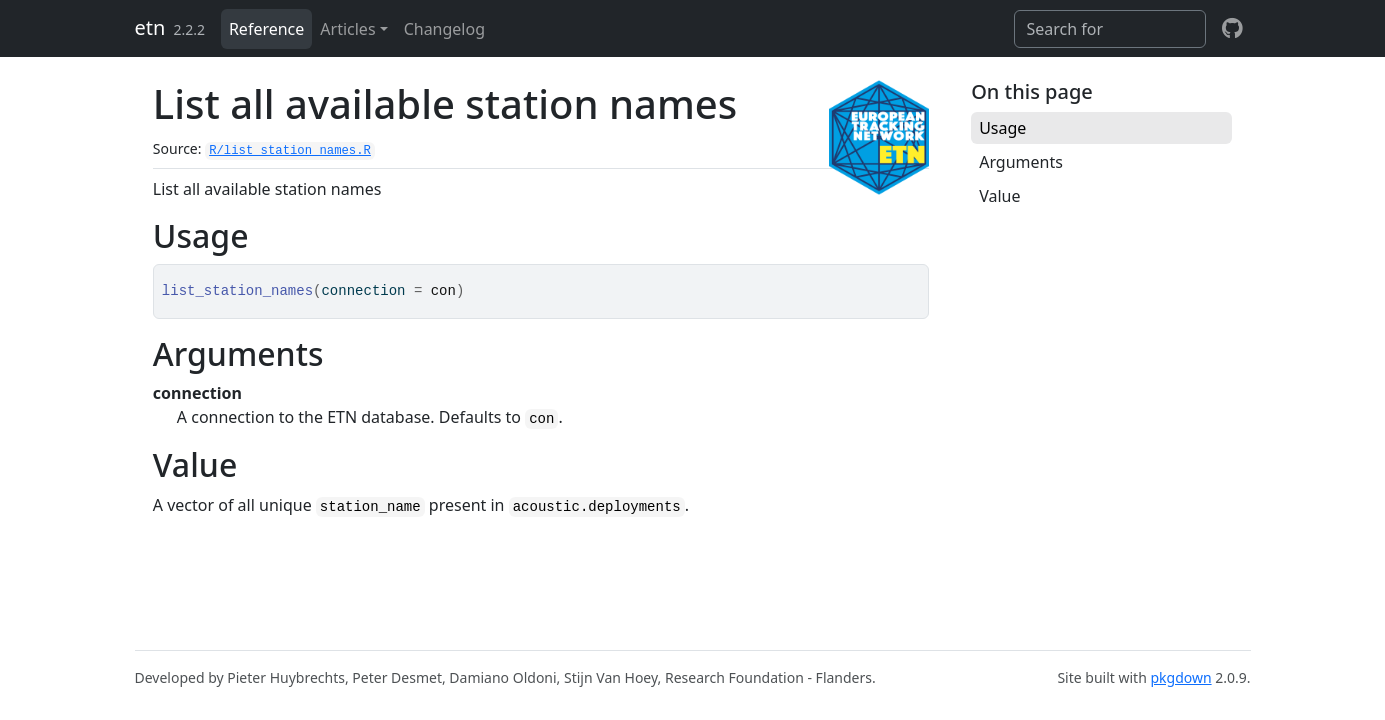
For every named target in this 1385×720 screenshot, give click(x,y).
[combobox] (1110, 29)
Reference (266, 29)
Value (999, 196)
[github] (1232, 29)
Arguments (1021, 162)
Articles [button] (347, 29)
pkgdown (1180, 677)
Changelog (444, 29)
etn (150, 27)
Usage (1002, 128)
